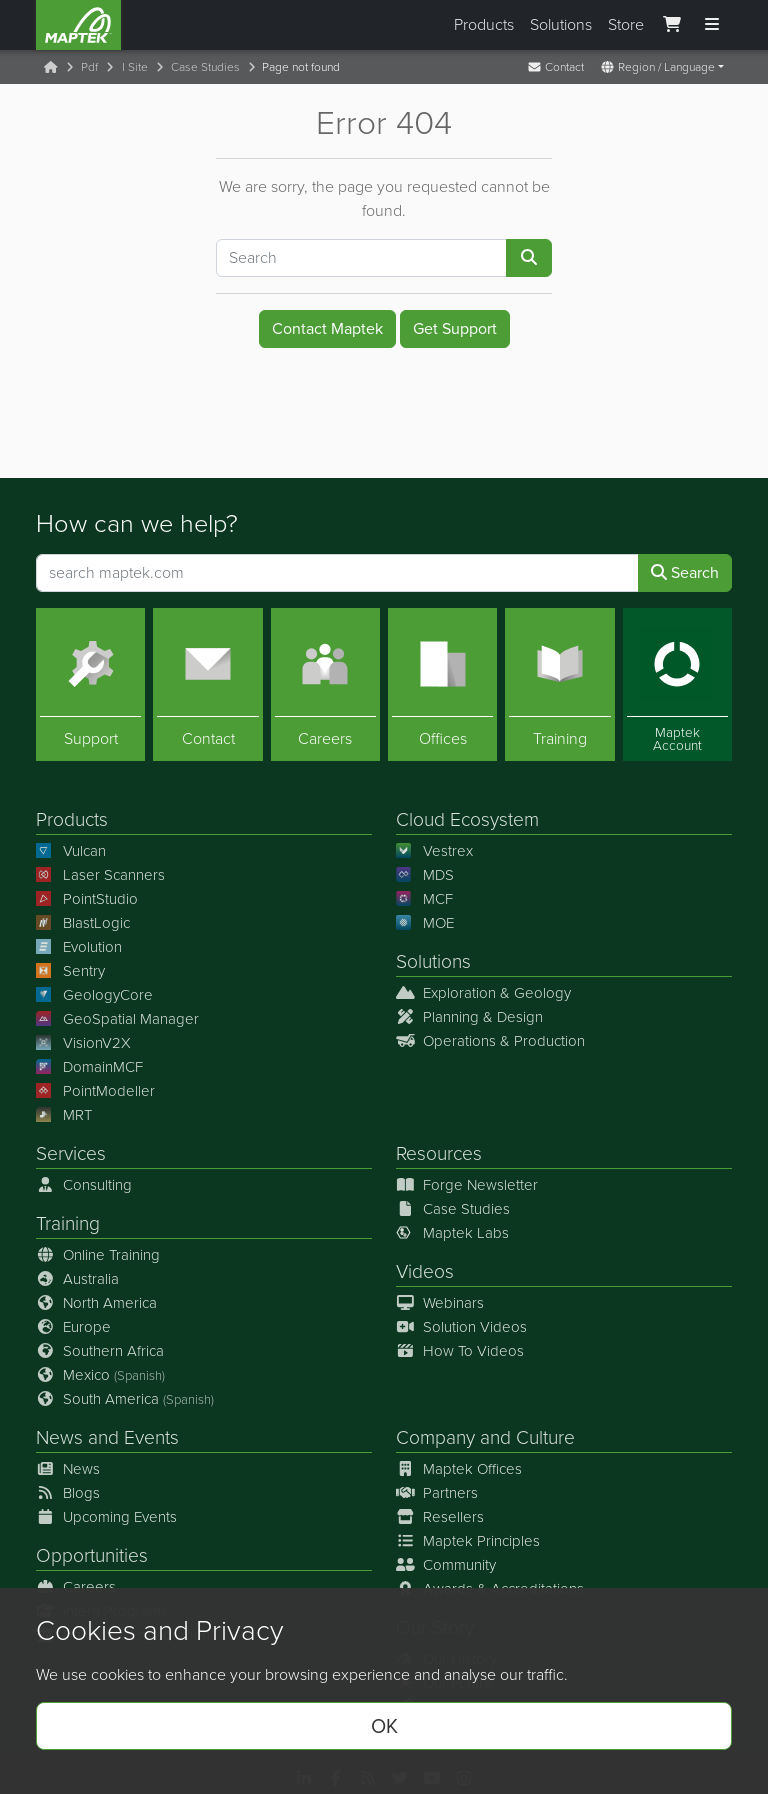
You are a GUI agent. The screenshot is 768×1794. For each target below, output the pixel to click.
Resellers (440, 1517)
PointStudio (87, 899)
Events (151, 1437)
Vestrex (434, 851)
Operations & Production (490, 1041)
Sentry (70, 971)
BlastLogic (83, 923)
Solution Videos (461, 1327)
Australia (77, 1279)
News (59, 1437)
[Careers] (325, 683)
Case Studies (205, 67)
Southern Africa (100, 1351)
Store (626, 24)
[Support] (90, 683)
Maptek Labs (452, 1233)
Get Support (455, 328)
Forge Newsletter (467, 1185)
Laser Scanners (100, 875)
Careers (76, 1587)
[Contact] (207, 683)
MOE (425, 923)
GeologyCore (94, 995)
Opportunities (92, 1555)
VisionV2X (83, 1043)
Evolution (79, 947)
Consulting (84, 1185)
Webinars (440, 1303)
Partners (437, 1493)
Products (484, 24)
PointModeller (95, 1091)
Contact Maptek (327, 328)
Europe (73, 1327)
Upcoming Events (106, 1517)
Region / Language (657, 67)
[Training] (559, 683)
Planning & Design (469, 1017)
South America (125, 1399)
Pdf (89, 67)
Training (68, 1223)
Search (685, 571)
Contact (555, 67)
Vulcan (71, 851)
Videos (425, 1271)
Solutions (561, 24)
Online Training (98, 1255)
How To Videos (460, 1351)
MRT (64, 1115)
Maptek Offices (459, 1469)
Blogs (68, 1493)
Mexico (100, 1375)
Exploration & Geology (483, 993)
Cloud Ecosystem (467, 818)
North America (96, 1303)
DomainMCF (89, 1067)
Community (446, 1565)
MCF (424, 899)
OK (384, 1726)
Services (71, 1153)
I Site (135, 67)
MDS (425, 875)
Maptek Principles (468, 1541)
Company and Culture (485, 1437)
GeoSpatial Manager (117, 1019)
